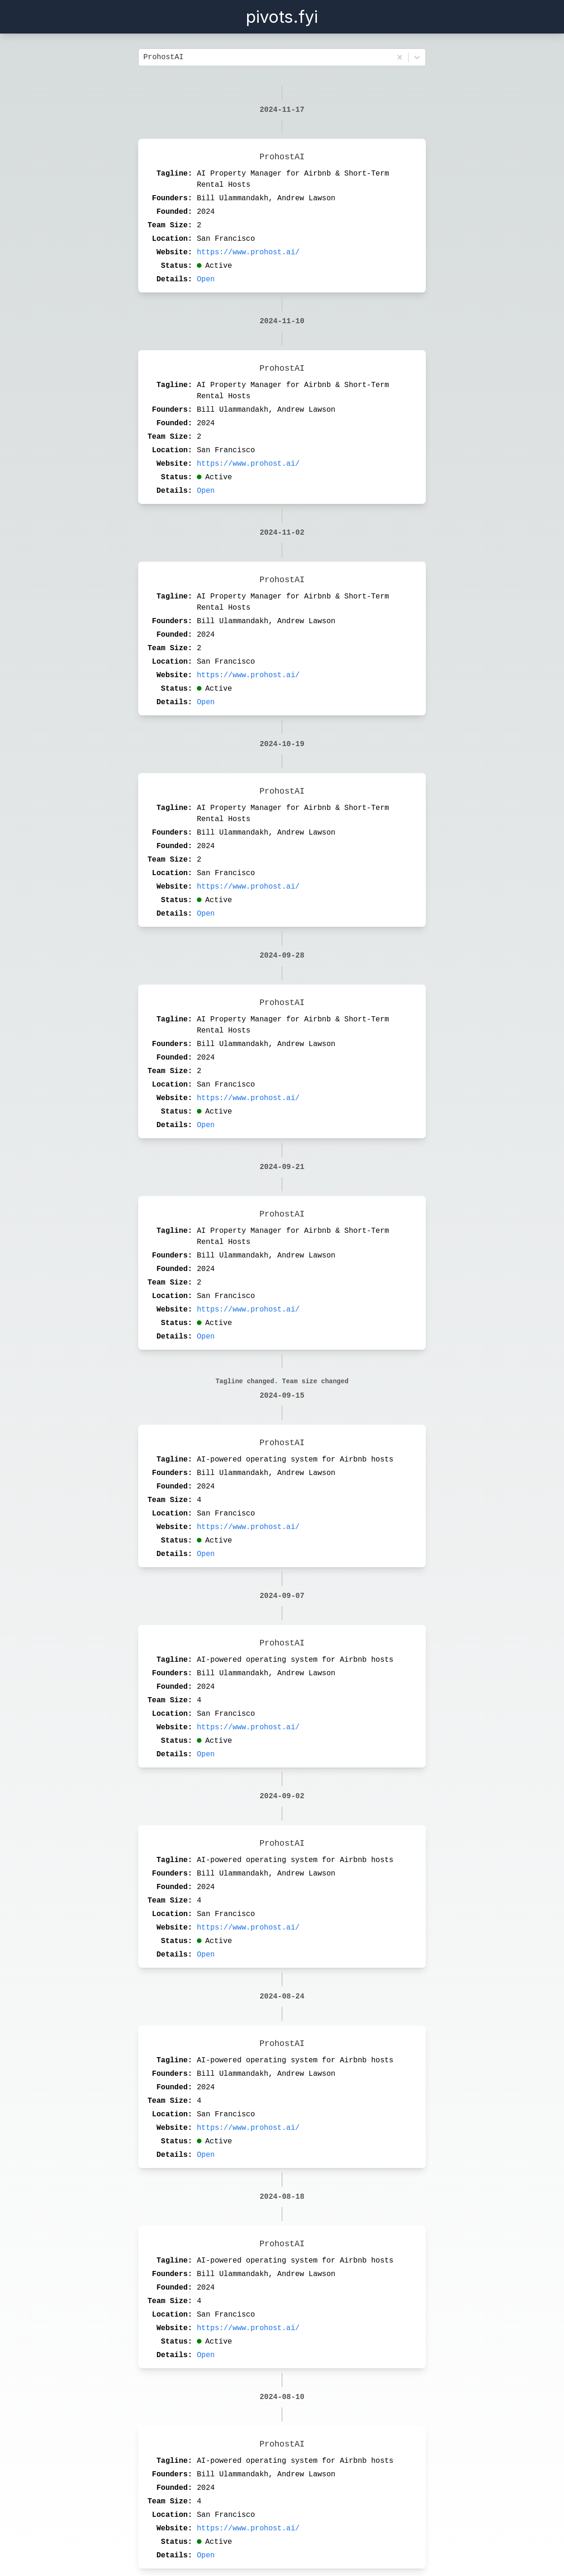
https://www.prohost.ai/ (248, 252)
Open (206, 279)
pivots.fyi (282, 16)
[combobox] (145, 57)
